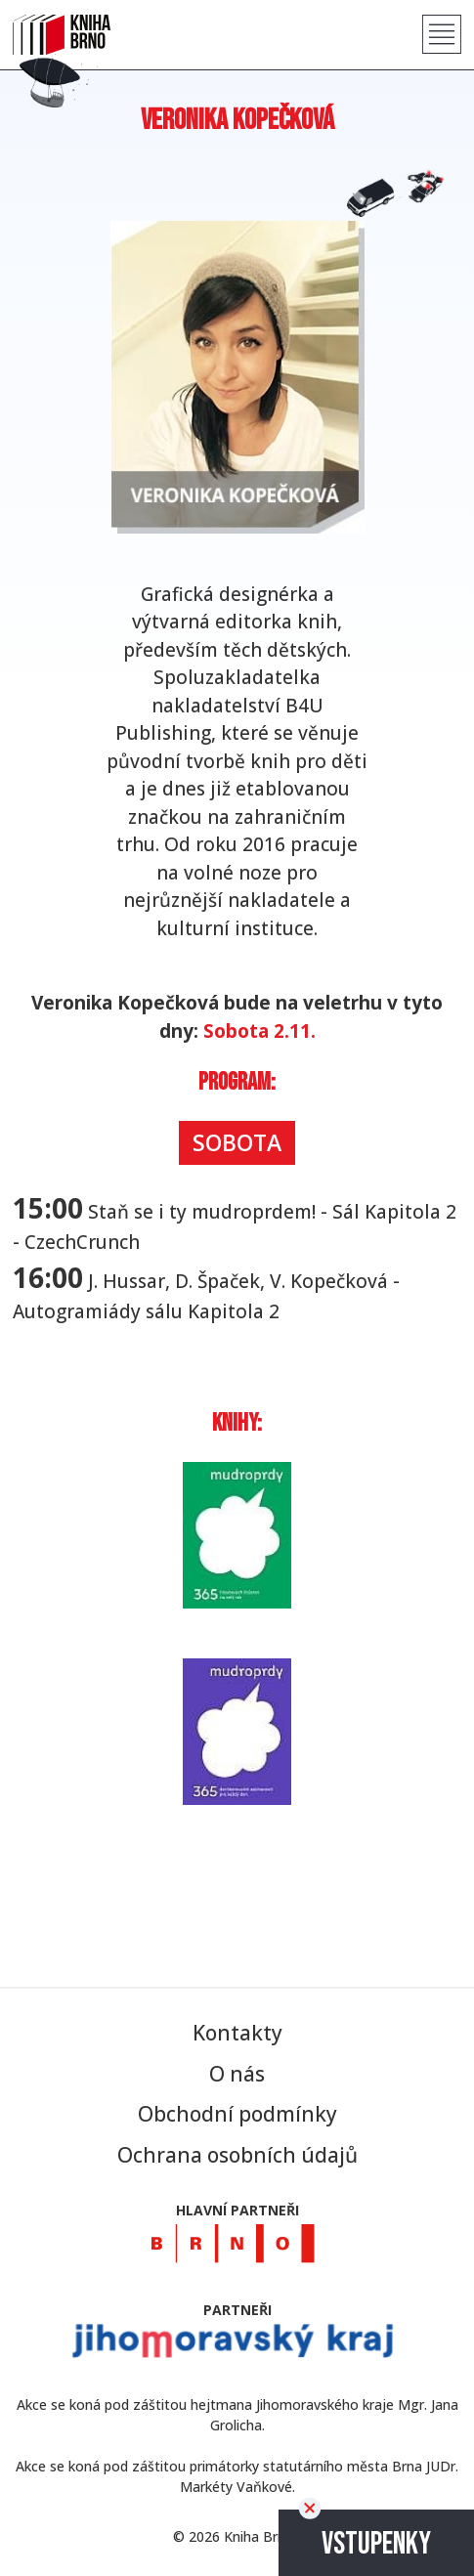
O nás (237, 2073)
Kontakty (237, 2032)
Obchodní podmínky (237, 2113)
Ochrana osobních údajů (237, 2154)
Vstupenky (376, 2544)
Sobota (237, 1142)
